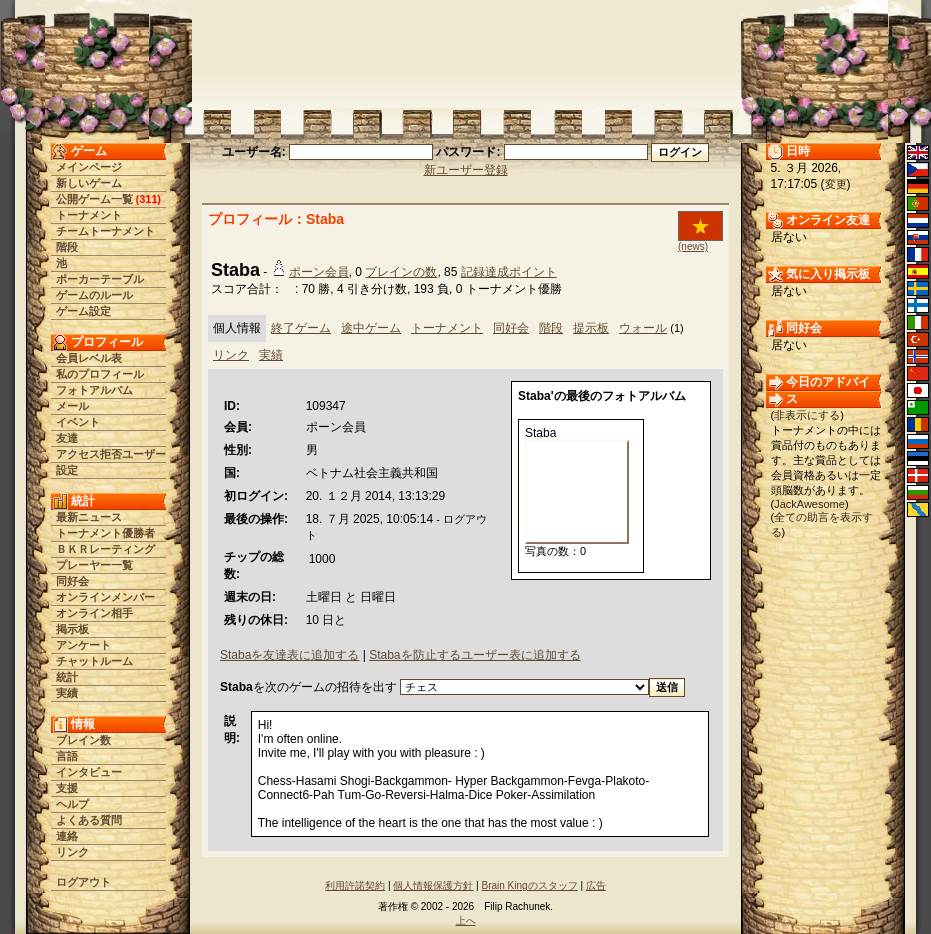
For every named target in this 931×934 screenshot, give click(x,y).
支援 (67, 788)
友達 (67, 438)
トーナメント (89, 215)
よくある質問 (89, 820)
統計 (67, 677)
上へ (466, 920)
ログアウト (83, 882)
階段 (67, 247)
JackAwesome (809, 504)
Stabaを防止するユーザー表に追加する (474, 655)
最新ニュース (89, 517)
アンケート (83, 645)
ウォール (643, 328)
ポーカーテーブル (100, 279)
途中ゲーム (371, 328)
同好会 (72, 581)
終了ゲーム (301, 328)
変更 (836, 184)
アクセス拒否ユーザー (111, 454)
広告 (596, 885)
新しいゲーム (89, 183)
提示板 (591, 328)
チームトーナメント (105, 231)
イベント (78, 422)
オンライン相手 (94, 613)
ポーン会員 (319, 272)
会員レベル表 (89, 358)
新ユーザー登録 (466, 170)
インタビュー (89, 772)
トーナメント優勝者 (105, 533)
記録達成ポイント (509, 272)
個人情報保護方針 (433, 885)
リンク (72, 852)
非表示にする (807, 415)
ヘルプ (72, 804)
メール (72, 406)
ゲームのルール (94, 295)
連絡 (67, 836)
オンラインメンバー (105, 597)
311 (148, 199)
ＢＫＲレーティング (105, 549)
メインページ (89, 167)
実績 (67, 693)
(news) (693, 246)
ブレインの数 (401, 272)
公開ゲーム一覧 (94, 199)
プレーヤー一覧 (94, 565)
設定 (67, 470)
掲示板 (72, 629)
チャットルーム (94, 661)
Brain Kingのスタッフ (530, 885)
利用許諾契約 (355, 885)
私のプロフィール (100, 374)
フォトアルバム (94, 390)
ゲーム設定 (83, 311)
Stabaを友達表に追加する (289, 655)
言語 (67, 756)
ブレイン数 (83, 740)
